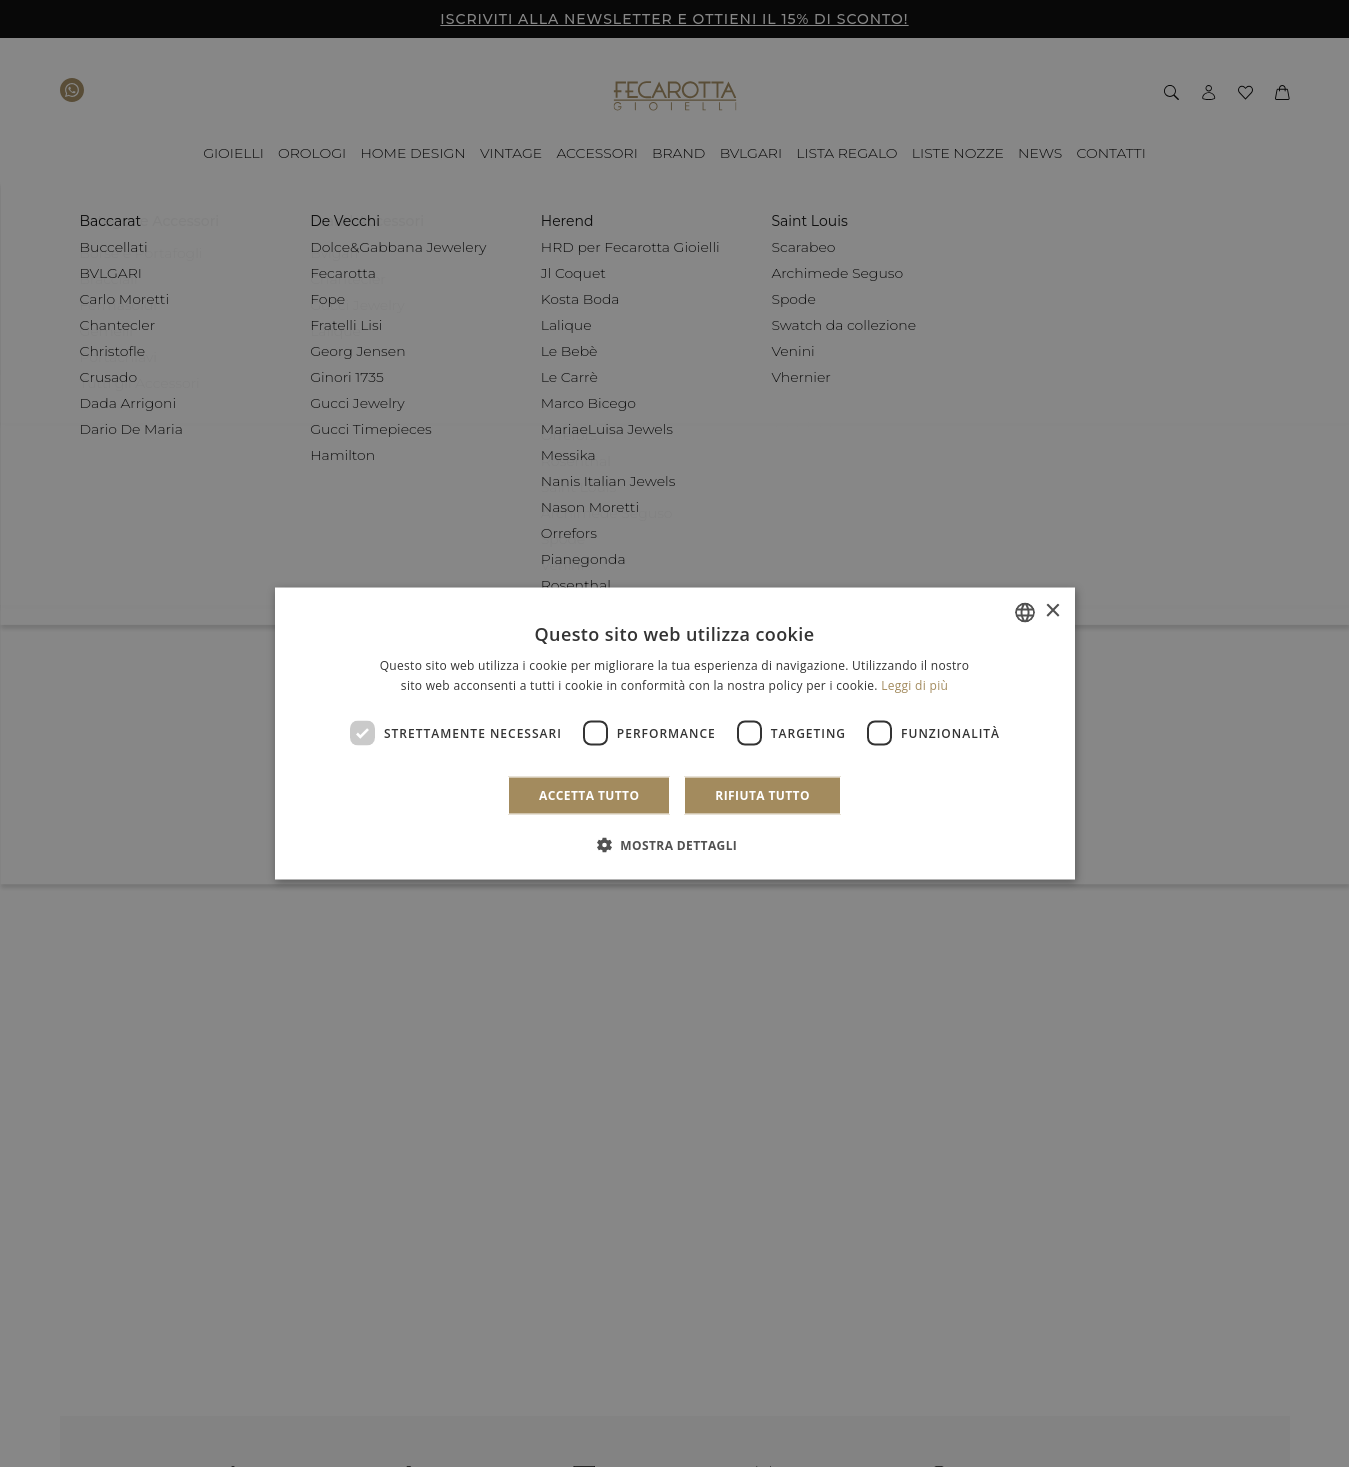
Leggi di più (914, 684)
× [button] (1052, 611)
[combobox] (1025, 612)
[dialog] (675, 733)
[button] (675, 845)
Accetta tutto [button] (589, 795)
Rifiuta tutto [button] (762, 795)
